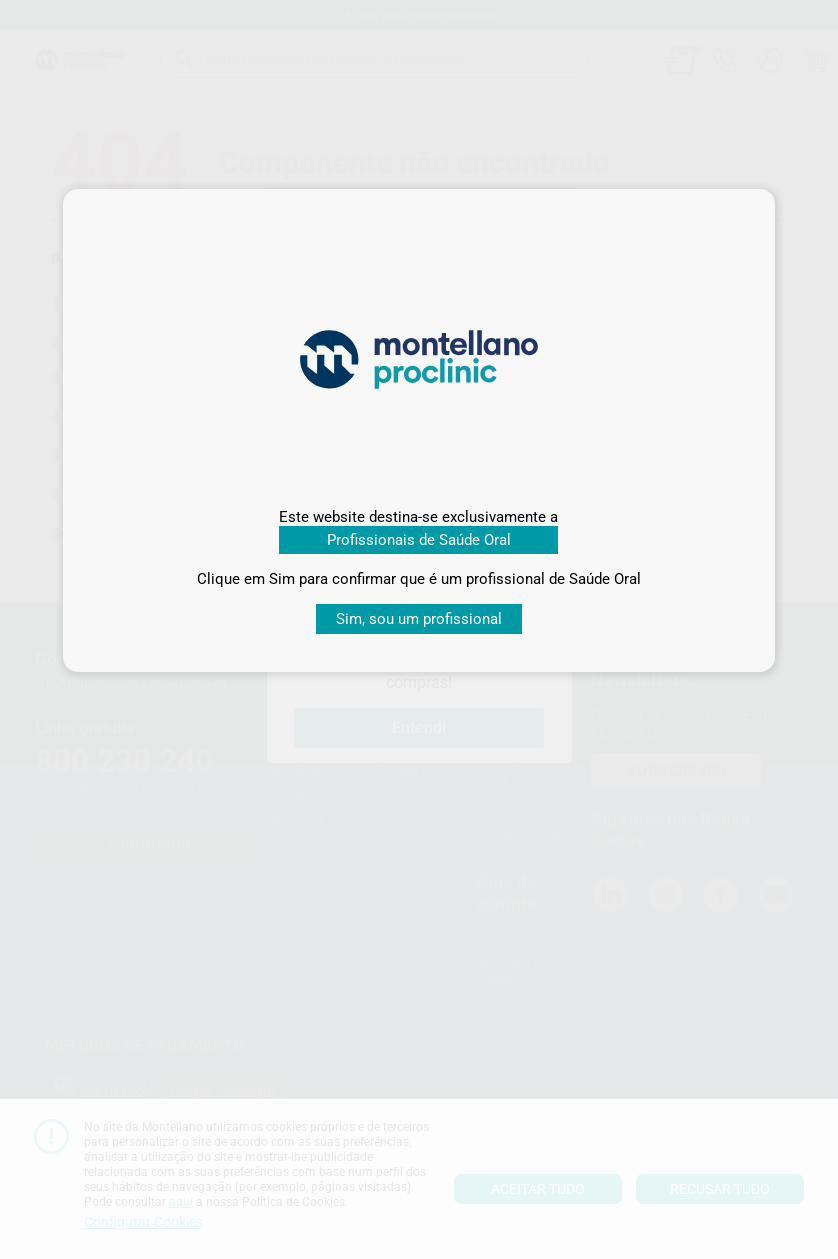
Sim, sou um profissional (419, 619)
